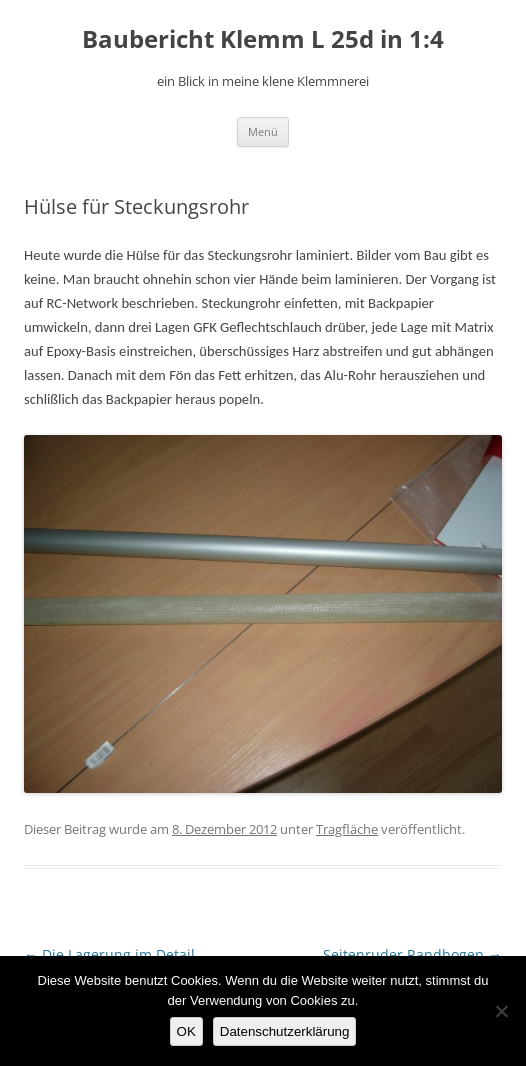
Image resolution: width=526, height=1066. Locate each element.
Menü (263, 131)
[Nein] (501, 1011)
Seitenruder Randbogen (412, 954)
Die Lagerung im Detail (109, 954)
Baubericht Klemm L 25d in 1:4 (263, 39)
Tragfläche (347, 829)
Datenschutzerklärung (285, 1031)
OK (186, 1031)
